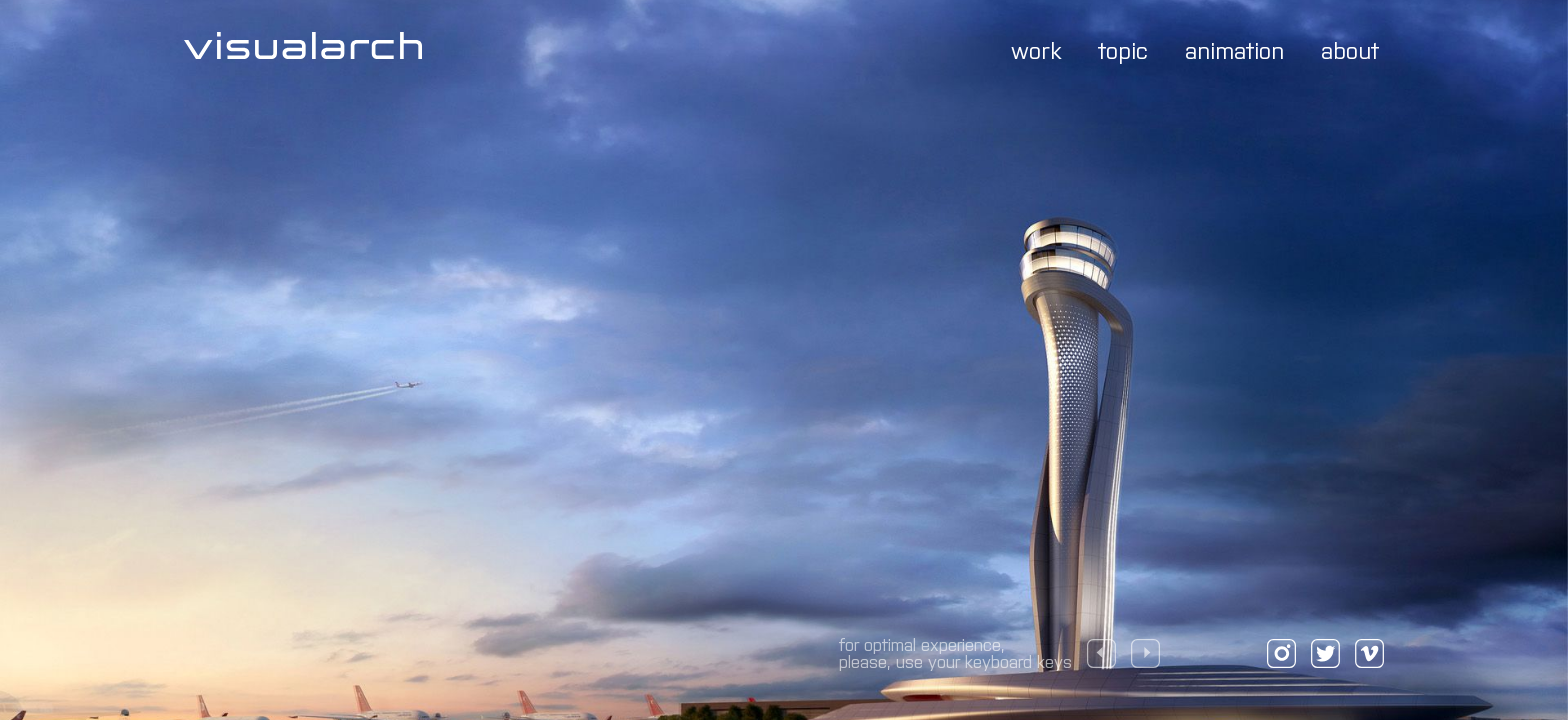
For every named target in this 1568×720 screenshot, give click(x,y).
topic (1123, 49)
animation (1234, 49)
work (1036, 49)
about (1350, 49)
